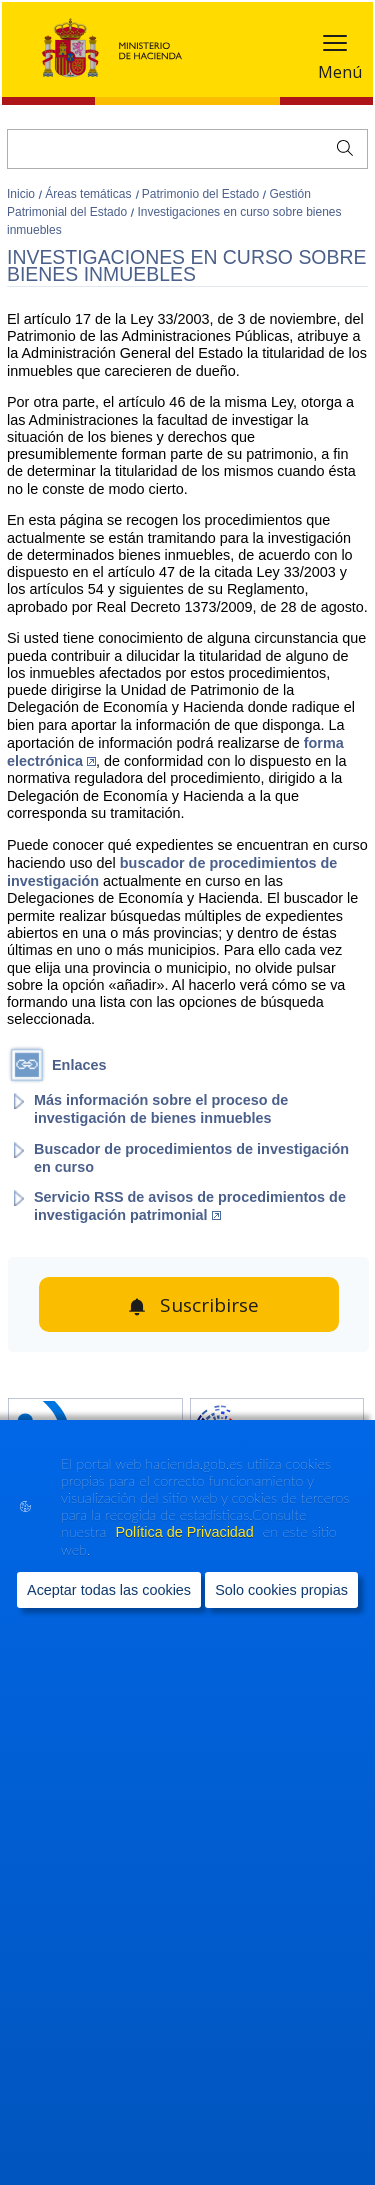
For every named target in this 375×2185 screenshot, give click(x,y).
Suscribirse (209, 1305)
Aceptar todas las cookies (109, 1590)
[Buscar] (187, 149)
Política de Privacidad (186, 1532)
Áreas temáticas (89, 194)
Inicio (22, 194)
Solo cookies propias (281, 1590)
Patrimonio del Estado (202, 194)
